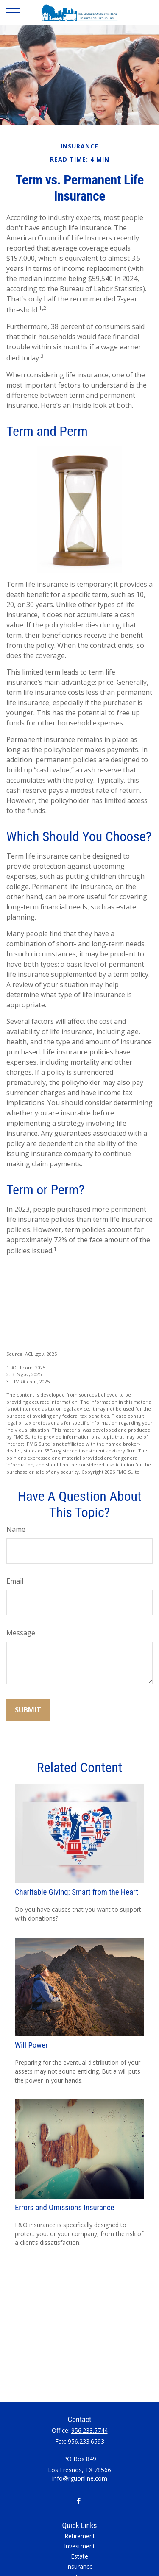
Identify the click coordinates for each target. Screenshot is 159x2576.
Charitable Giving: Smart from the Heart (76, 1892)
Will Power (31, 2045)
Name (15, 1529)
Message (20, 1632)
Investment (79, 2546)
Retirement (79, 2536)
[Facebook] (78, 2500)
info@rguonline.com (79, 2478)
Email (14, 1581)
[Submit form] (28, 1710)
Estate (79, 2556)
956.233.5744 (89, 2430)
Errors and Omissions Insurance (64, 2207)
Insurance (79, 2566)
